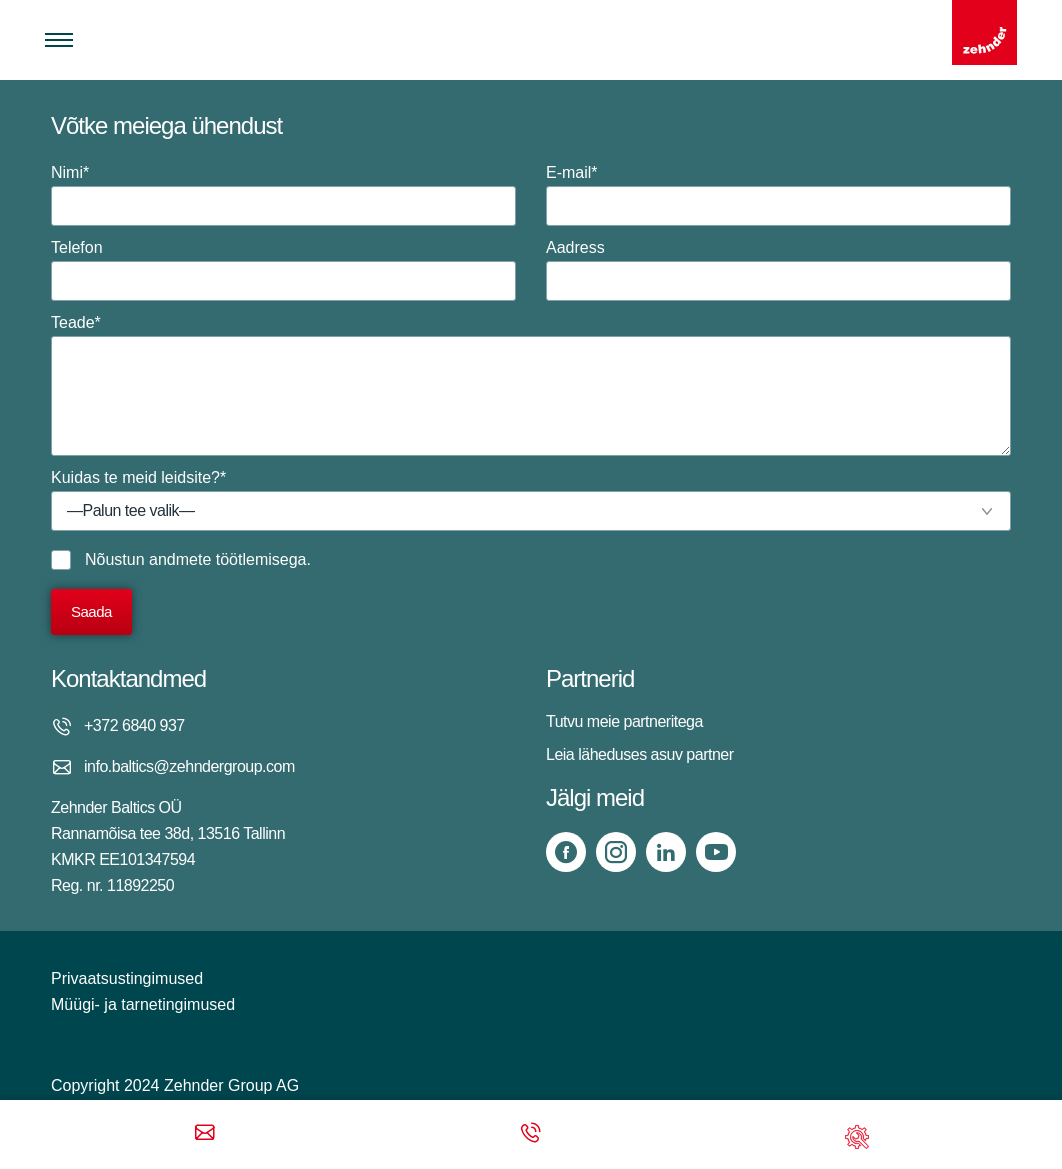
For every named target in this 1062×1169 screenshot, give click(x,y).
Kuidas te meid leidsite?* (531, 500)
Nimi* (283, 195)
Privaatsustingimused (127, 978)
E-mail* (778, 195)
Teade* (531, 385)
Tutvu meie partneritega (624, 721)
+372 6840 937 (134, 725)
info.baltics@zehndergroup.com (189, 766)
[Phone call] (531, 1134)
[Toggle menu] (59, 40)
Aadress (778, 270)
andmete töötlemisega (227, 559)
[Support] (857, 1134)
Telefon (283, 270)
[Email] (205, 1134)
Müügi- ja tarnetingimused (143, 1004)
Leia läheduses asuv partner (640, 754)
